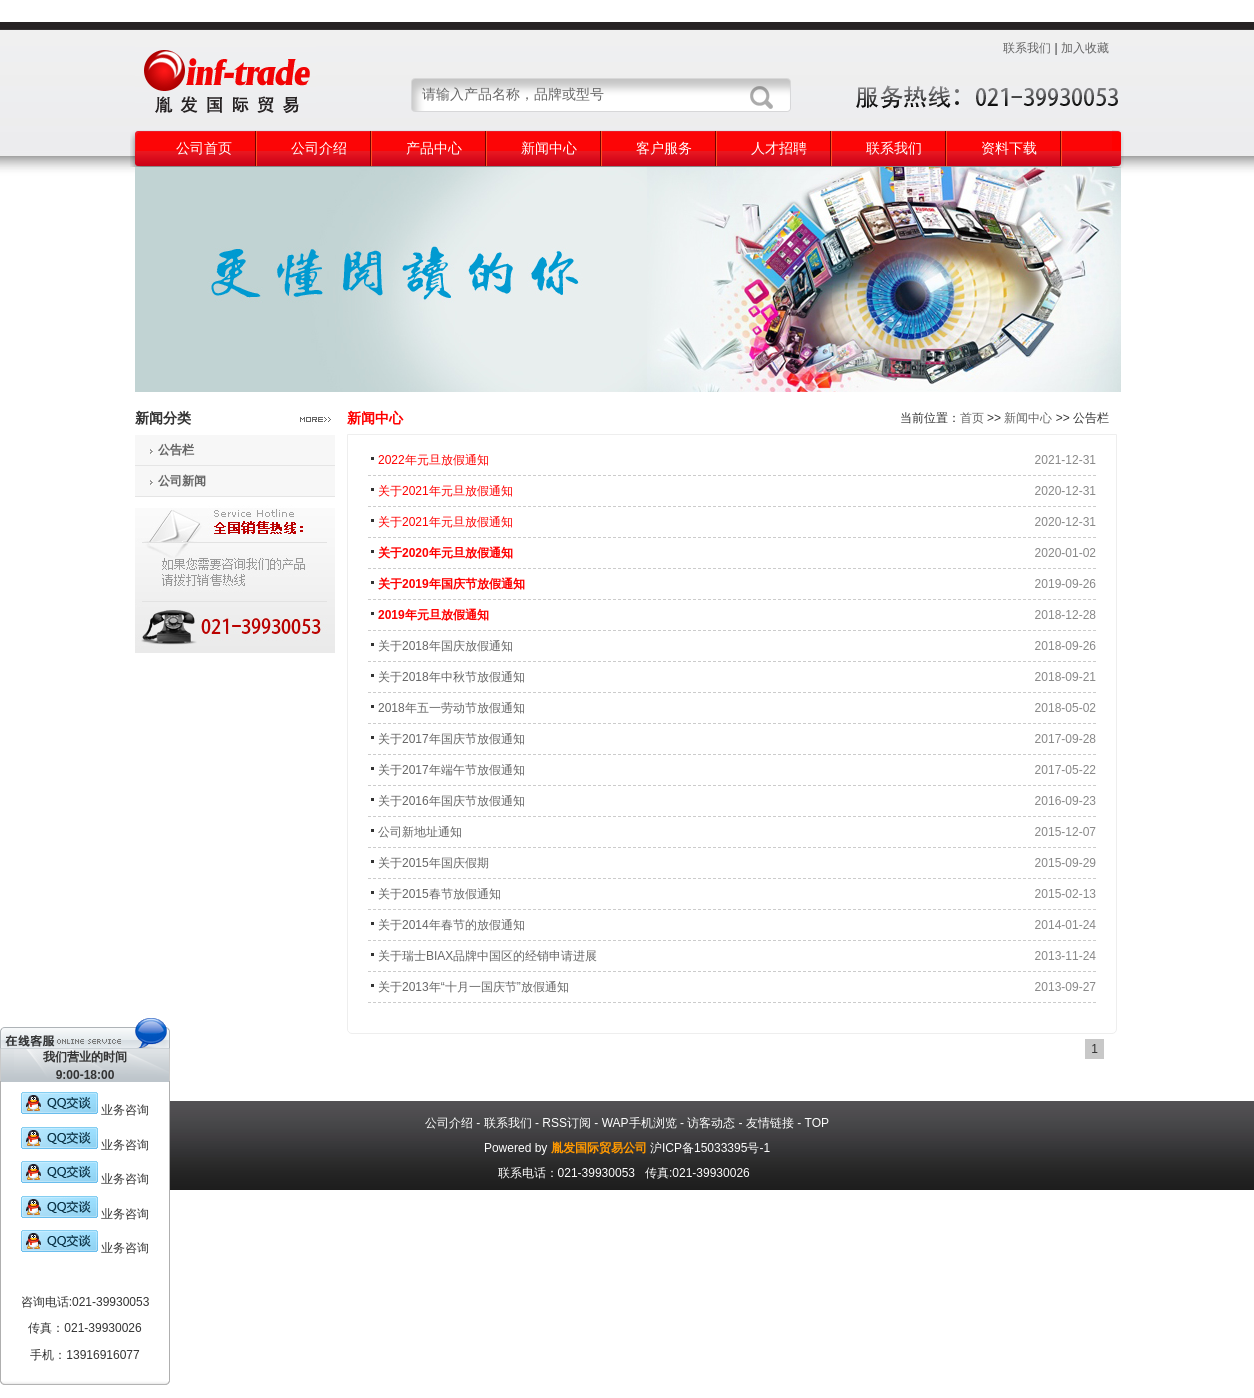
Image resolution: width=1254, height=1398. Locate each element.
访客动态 (711, 1123)
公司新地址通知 (420, 832)
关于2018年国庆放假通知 (445, 646)
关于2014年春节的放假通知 (451, 925)
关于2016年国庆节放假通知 (451, 801)
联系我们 (1027, 48)
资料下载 (1009, 148)
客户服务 (664, 148)
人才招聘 (779, 148)
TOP (817, 1123)
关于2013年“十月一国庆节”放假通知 (473, 987)
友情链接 (770, 1123)
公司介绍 (319, 148)
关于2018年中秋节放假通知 (451, 677)
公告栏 (176, 450)
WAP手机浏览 (639, 1123)
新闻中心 (549, 148)
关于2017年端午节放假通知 (451, 770)
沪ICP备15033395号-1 (710, 1148)
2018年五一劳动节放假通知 (451, 708)
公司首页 (204, 148)
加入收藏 (1085, 48)
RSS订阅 (566, 1123)
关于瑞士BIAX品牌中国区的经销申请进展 (487, 956)
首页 (972, 418)
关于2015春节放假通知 (439, 894)
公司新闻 (182, 481)
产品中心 (434, 148)
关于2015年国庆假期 (433, 863)
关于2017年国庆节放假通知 (451, 739)
